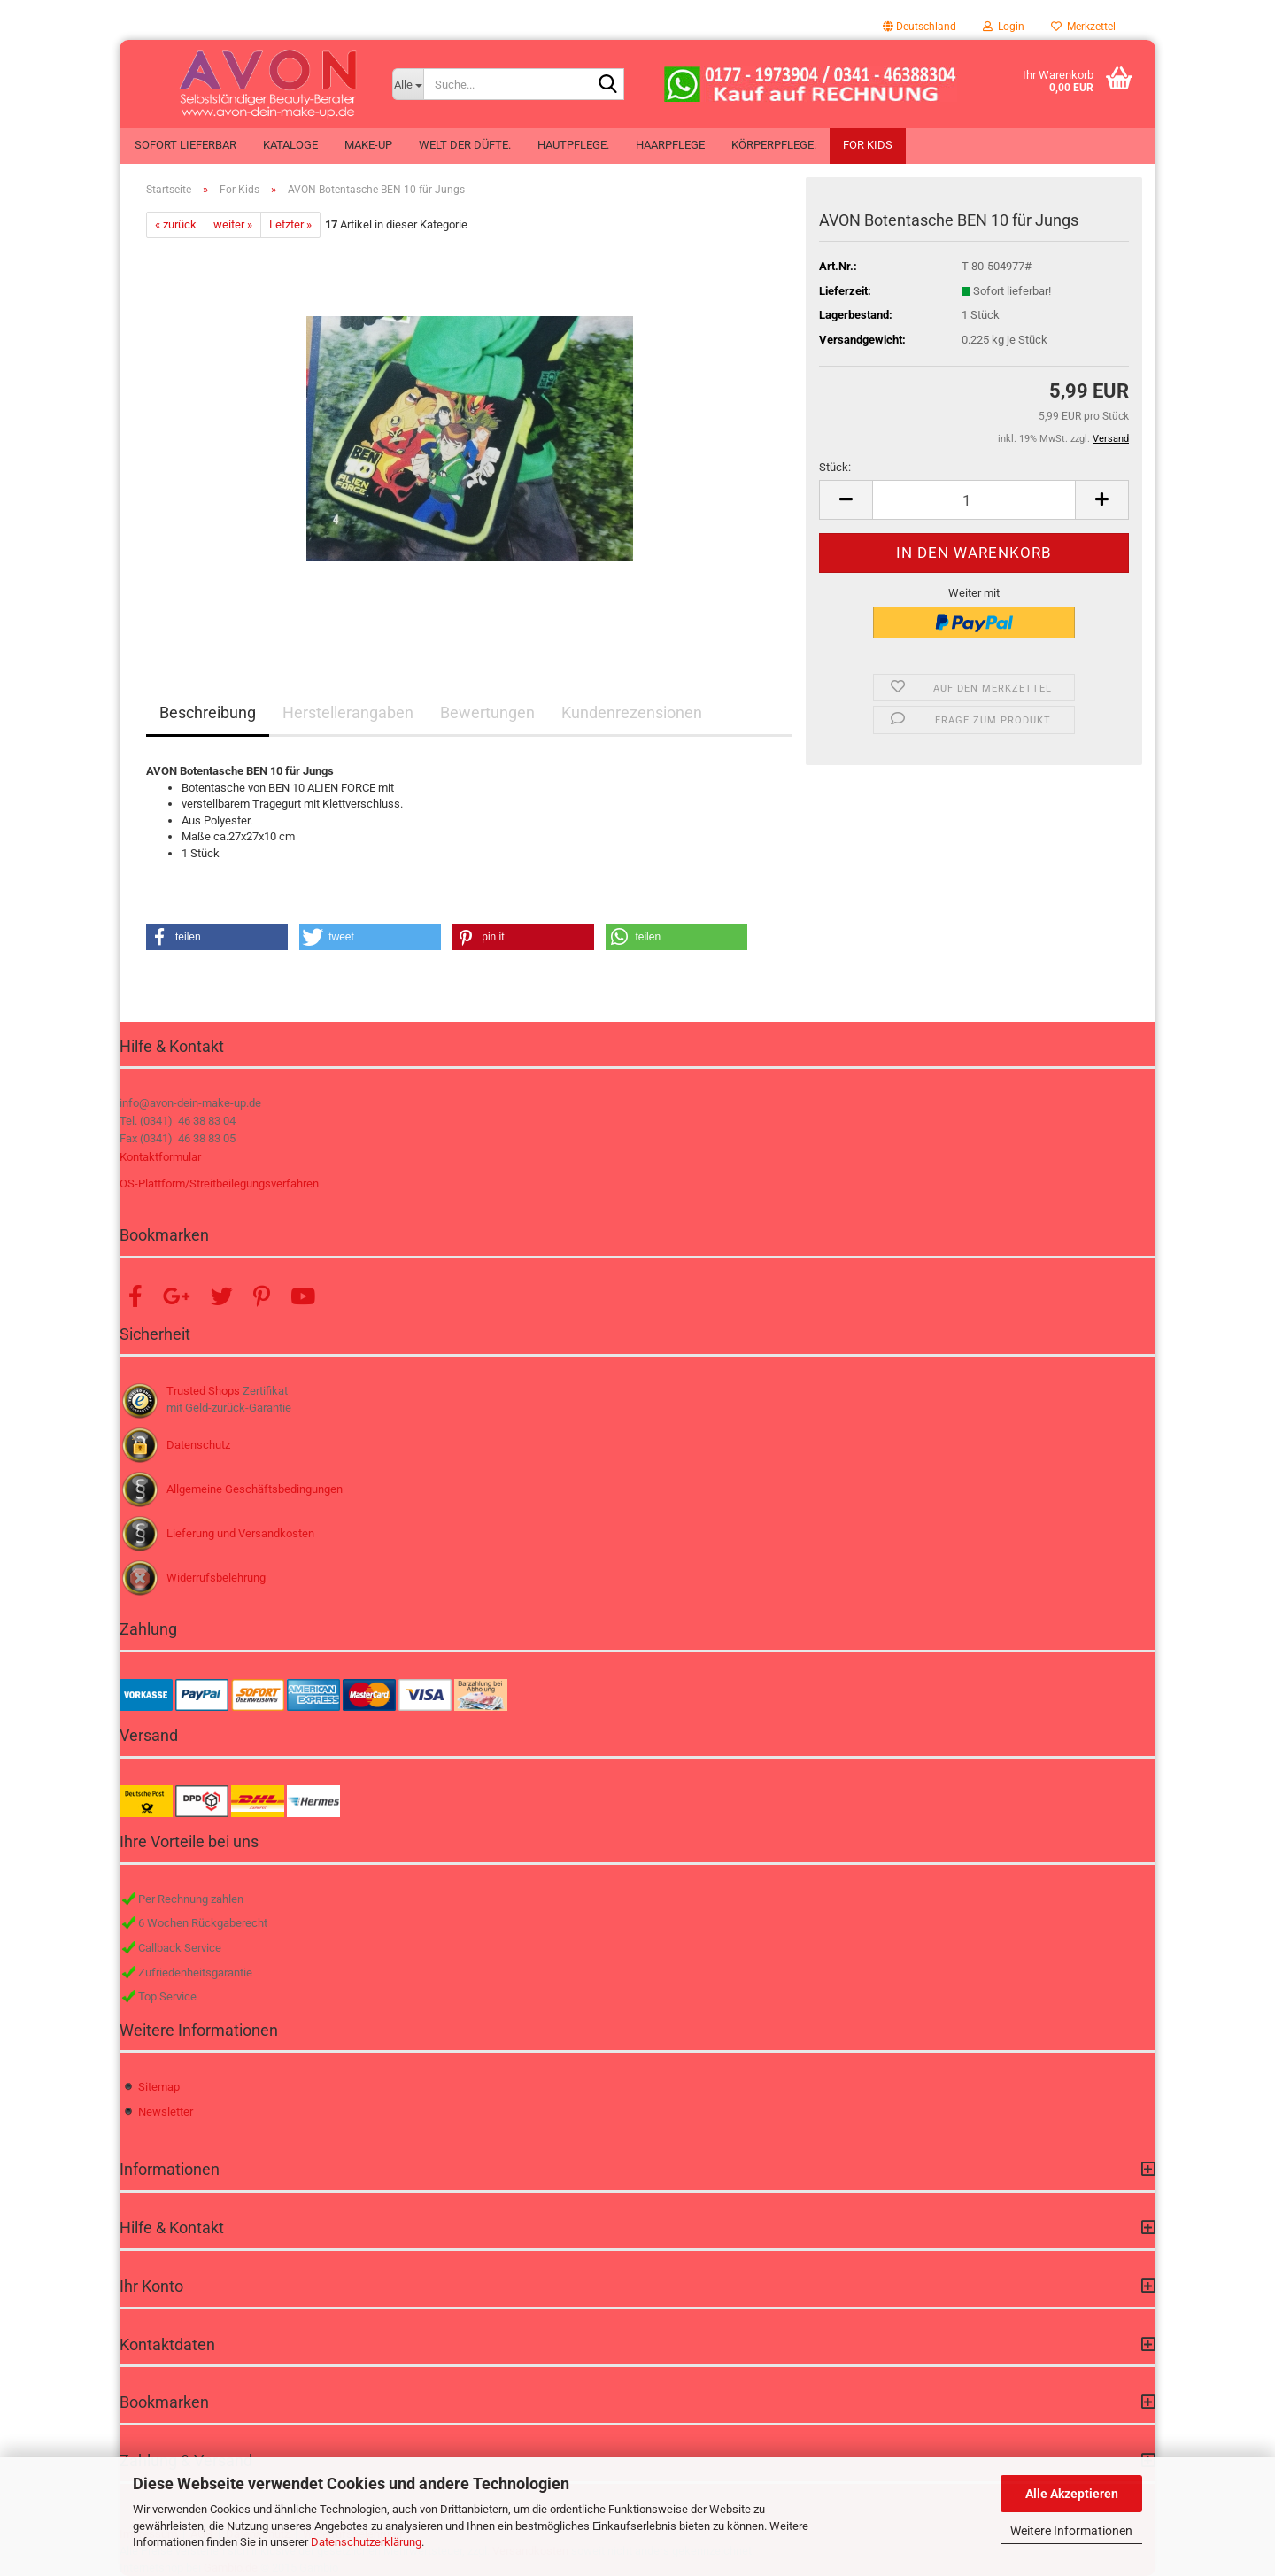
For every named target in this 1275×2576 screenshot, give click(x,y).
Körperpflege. (773, 144)
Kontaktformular (160, 1157)
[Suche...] (408, 84)
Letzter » (290, 224)
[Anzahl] (974, 500)
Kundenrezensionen (631, 712)
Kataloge (290, 144)
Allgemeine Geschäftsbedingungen (254, 1489)
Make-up (368, 144)
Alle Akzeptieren (1071, 2494)
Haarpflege (670, 144)
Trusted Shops (203, 1390)
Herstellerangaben (347, 712)
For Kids (867, 144)
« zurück (176, 224)
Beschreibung (207, 712)
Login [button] (1003, 26)
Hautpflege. (573, 144)
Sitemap (159, 2086)
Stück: (835, 467)
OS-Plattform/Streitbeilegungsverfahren (219, 1183)
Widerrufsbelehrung (216, 1577)
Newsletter (165, 2111)
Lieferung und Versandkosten (240, 1533)
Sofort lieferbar (185, 144)
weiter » (232, 224)
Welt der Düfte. (465, 144)
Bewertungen (487, 712)
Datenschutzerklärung (366, 2542)
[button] (919, 26)
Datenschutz (198, 1444)
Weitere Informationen (1071, 2531)
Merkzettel (1083, 26)
